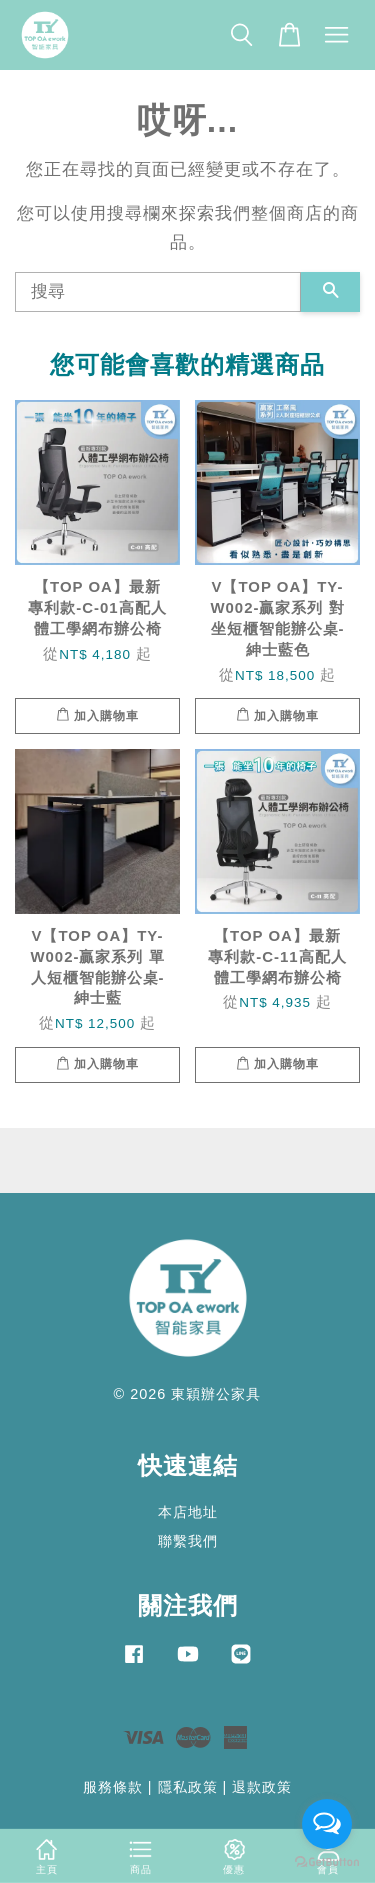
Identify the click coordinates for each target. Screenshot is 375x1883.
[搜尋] (158, 292)
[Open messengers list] (327, 1824)
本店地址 (188, 1512)
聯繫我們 (188, 1541)
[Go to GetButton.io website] (327, 1862)
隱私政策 (188, 1787)
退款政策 (262, 1787)
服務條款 (113, 1787)
